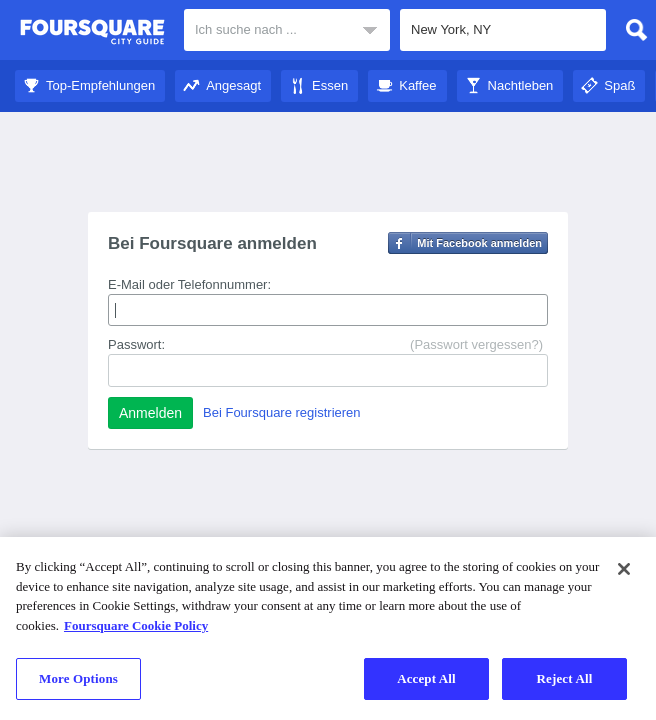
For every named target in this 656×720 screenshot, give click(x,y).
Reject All (565, 678)
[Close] (624, 569)
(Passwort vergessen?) (476, 344)
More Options (78, 678)
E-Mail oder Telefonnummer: (189, 284)
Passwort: (136, 344)
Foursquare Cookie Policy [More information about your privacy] (136, 625)
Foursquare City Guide (92, 32)
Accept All (426, 678)
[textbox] (503, 30)
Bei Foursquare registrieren (282, 412)
